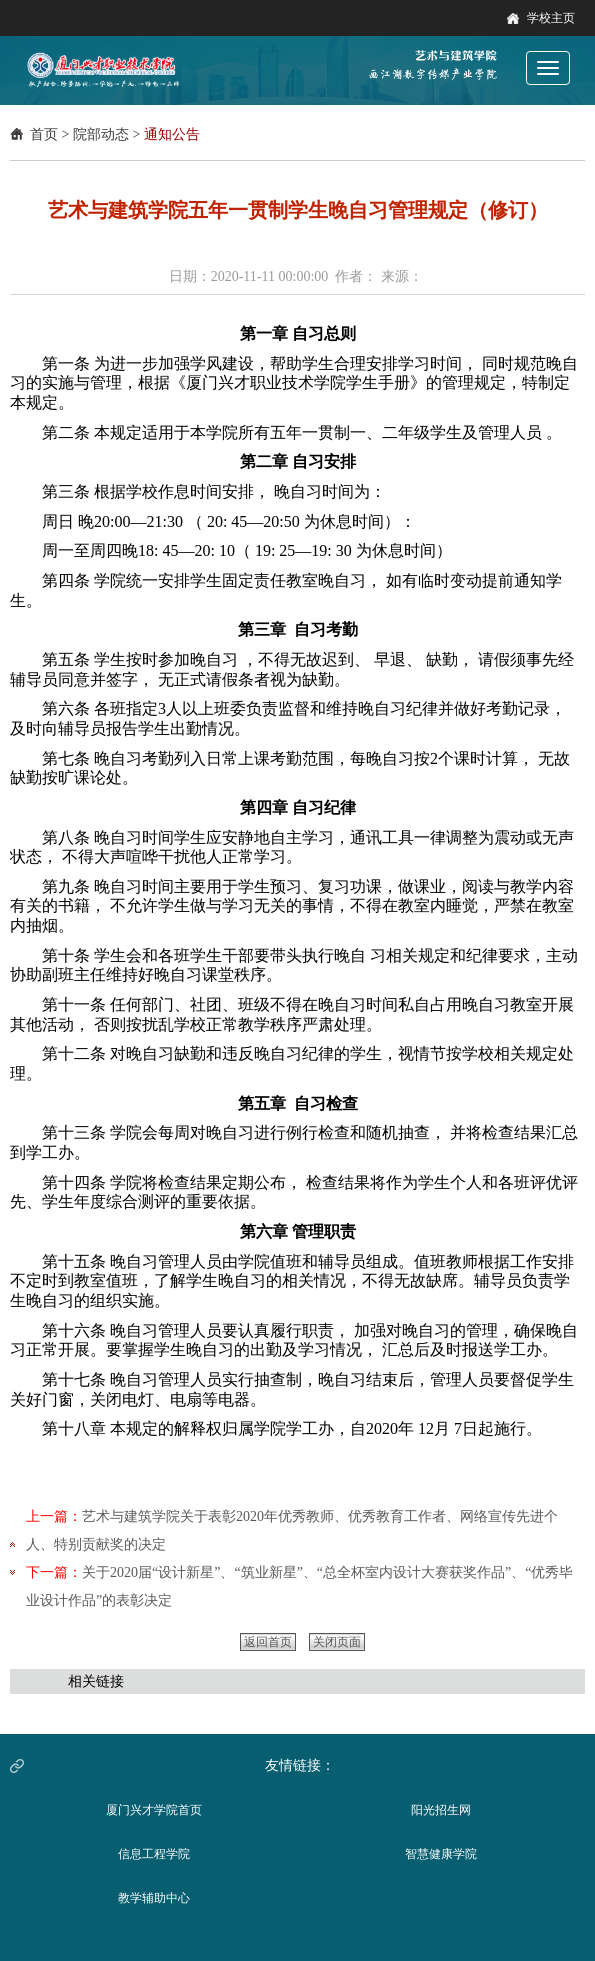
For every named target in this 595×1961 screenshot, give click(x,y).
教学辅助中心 (154, 1898)
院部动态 (101, 134)
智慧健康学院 (441, 1854)
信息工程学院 (154, 1854)
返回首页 (268, 1642)
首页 (44, 134)
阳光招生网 (441, 1810)
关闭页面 (337, 1642)
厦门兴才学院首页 (154, 1810)
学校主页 (551, 18)
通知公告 (172, 134)
